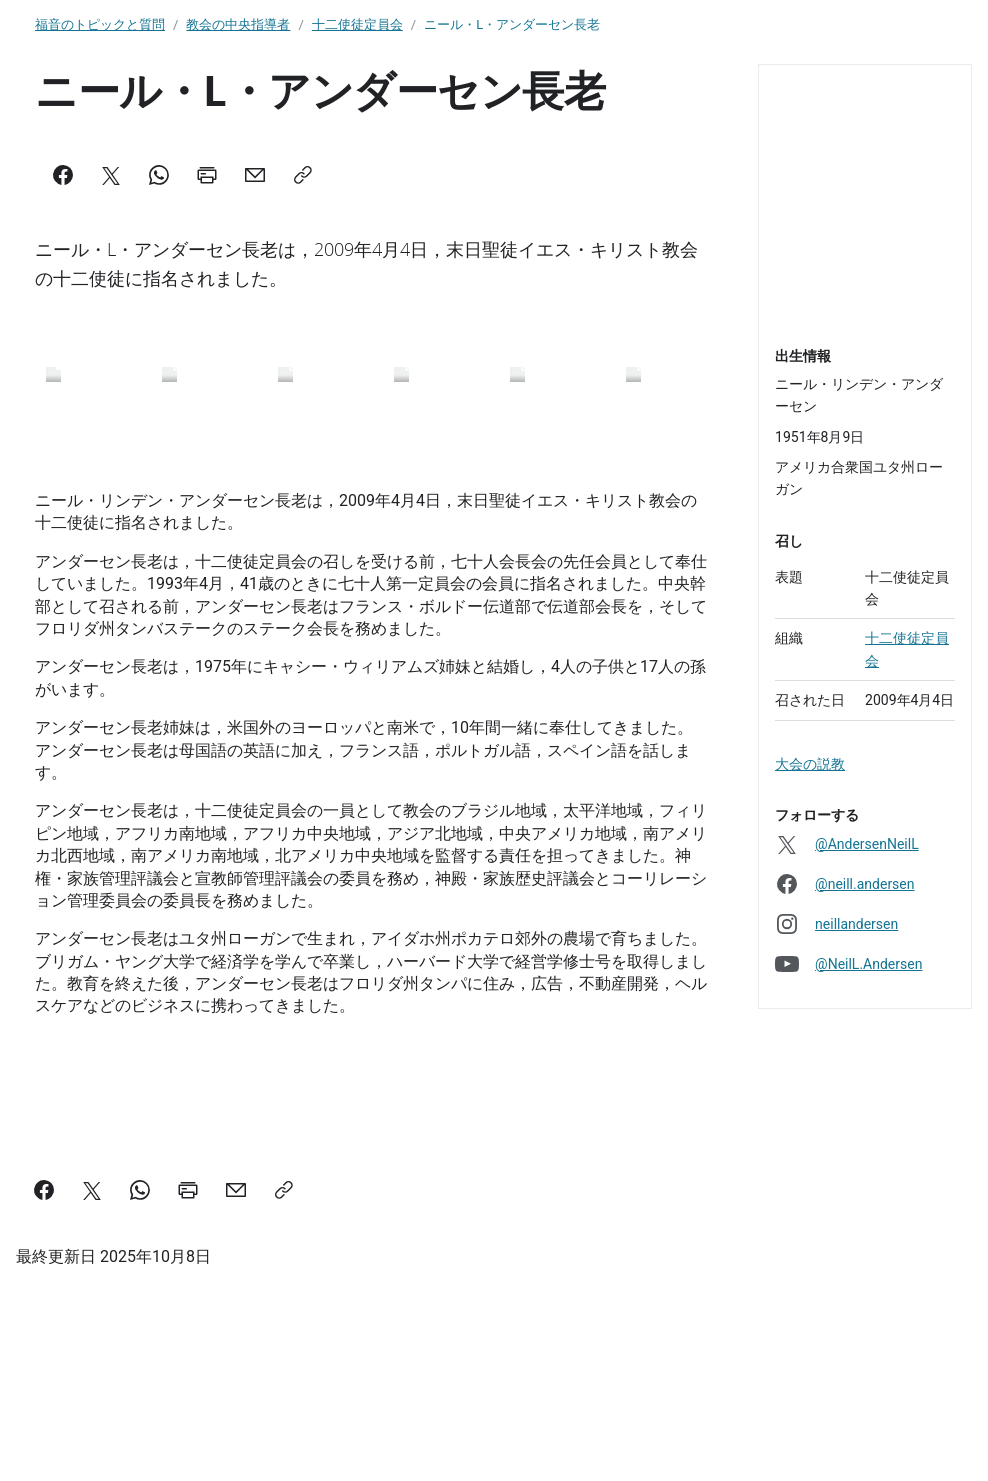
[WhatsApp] (159, 175)
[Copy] (303, 175)
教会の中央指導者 (238, 24)
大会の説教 (810, 764)
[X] (111, 175)
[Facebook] (63, 175)
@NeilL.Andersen (868, 964)
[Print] (207, 175)
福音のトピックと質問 (100, 24)
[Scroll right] (685, 418)
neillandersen (856, 924)
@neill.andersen (864, 884)
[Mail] (255, 175)
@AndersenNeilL (867, 844)
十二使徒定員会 (357, 24)
